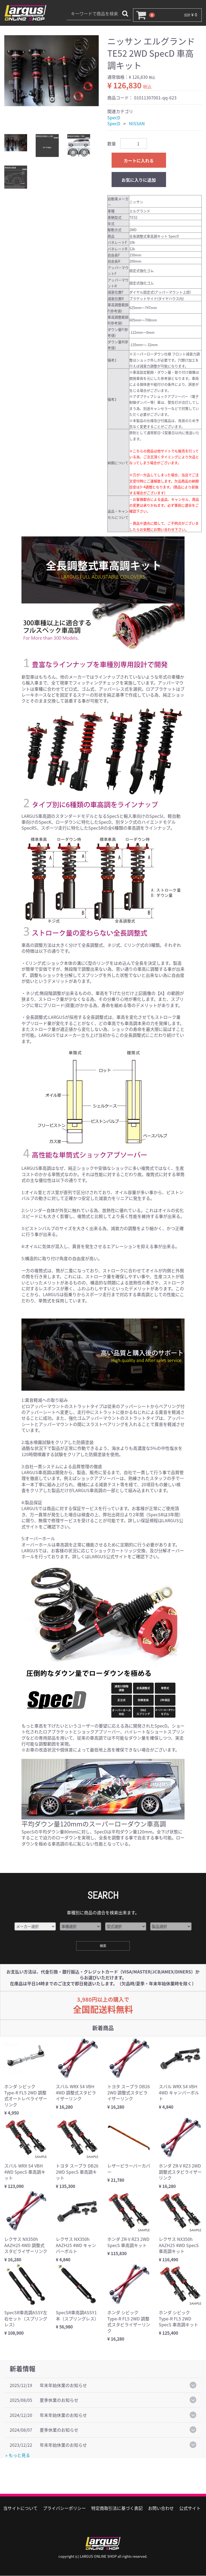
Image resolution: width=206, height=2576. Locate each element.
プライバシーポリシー (64, 2508)
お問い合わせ (161, 2508)
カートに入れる (139, 160)
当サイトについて (20, 2508)
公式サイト (190, 2508)
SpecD (113, 117)
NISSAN (137, 123)
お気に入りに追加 (139, 180)
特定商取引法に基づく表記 (117, 2508)
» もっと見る (17, 2455)
